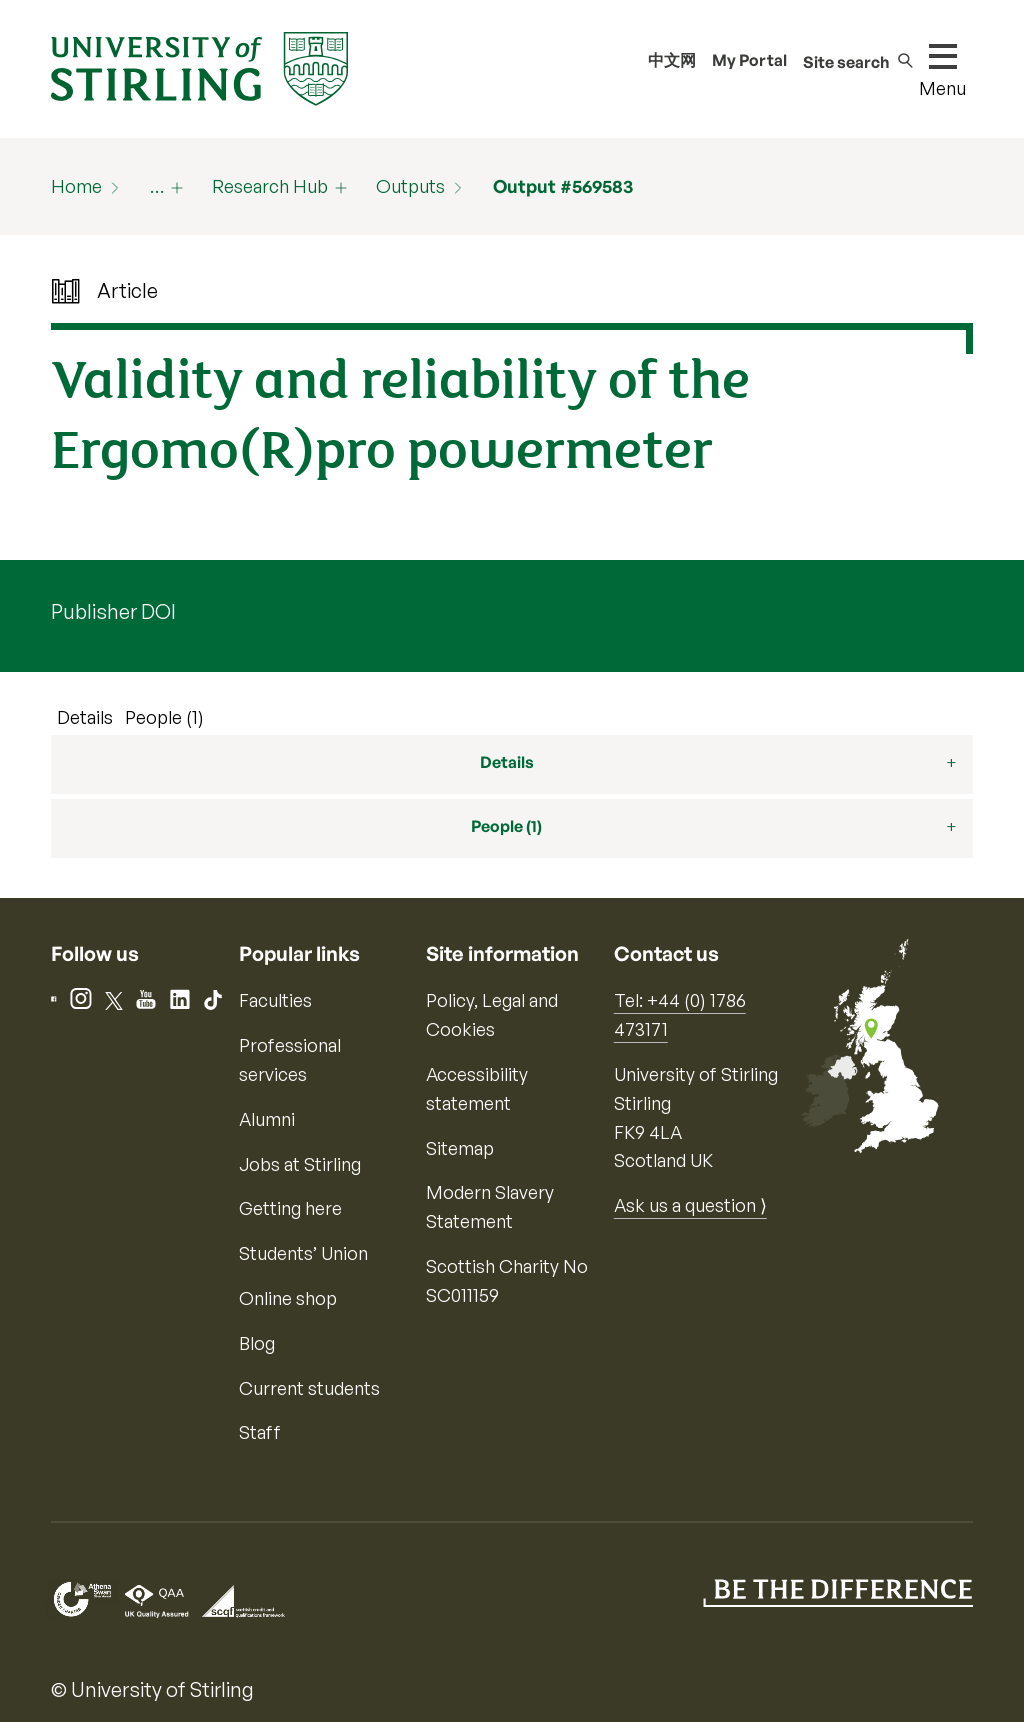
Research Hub (270, 186)
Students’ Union (303, 1253)
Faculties (275, 1000)
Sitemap (460, 1148)
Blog (257, 1343)
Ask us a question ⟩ (690, 1205)
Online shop (288, 1298)
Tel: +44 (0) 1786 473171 (680, 1014)
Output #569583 (563, 186)
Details (85, 717)
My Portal (749, 60)
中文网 (672, 60)
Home (76, 186)
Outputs (410, 186)
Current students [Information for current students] (309, 1388)
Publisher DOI (113, 611)
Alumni (267, 1119)
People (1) (164, 717)
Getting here (290, 1208)
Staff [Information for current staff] (260, 1432)
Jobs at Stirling (300, 1164)
